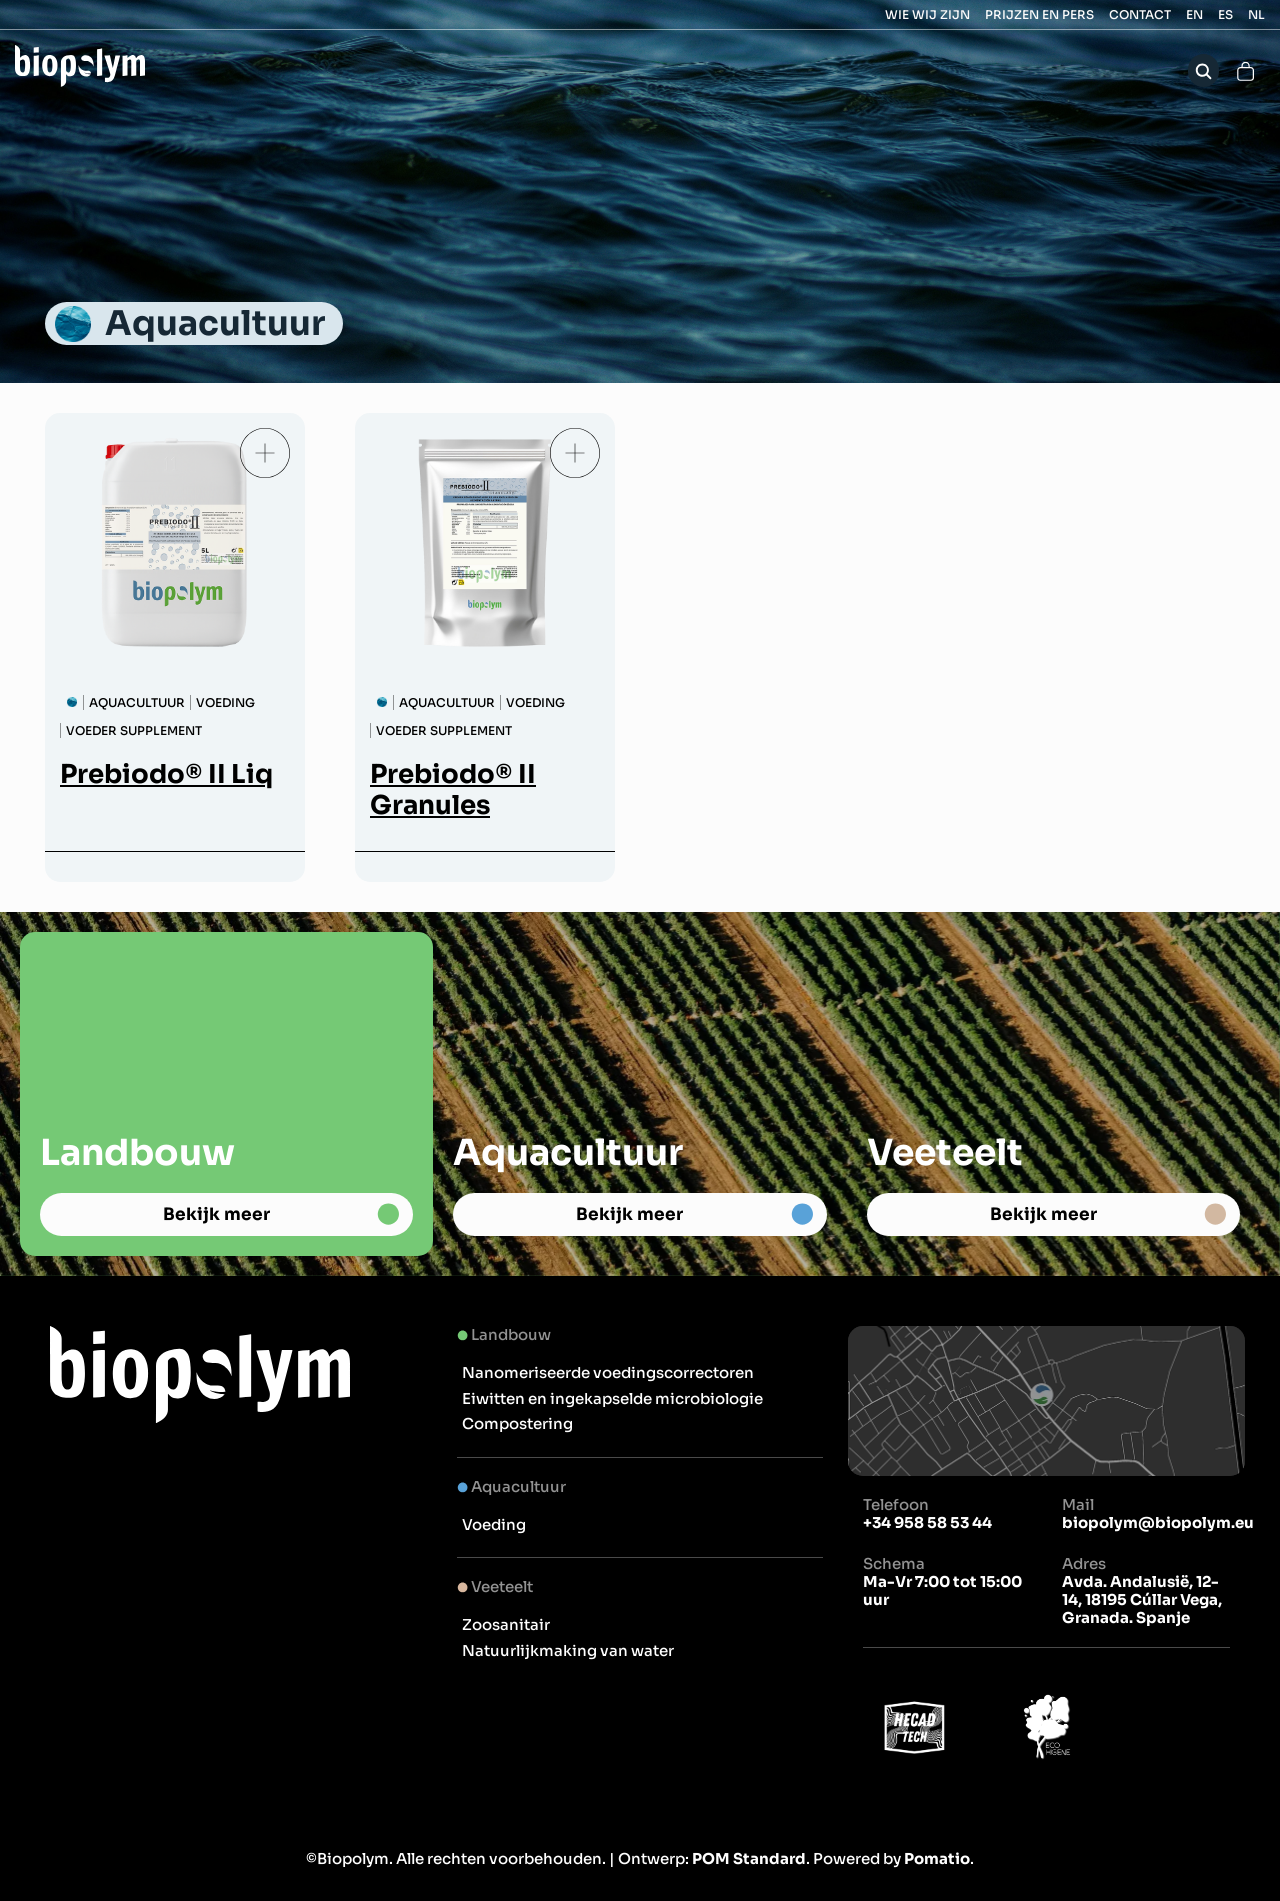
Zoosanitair (506, 1624)
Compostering (517, 1423)
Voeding (494, 1524)
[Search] (1203, 70)
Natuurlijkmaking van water (568, 1650)
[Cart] (1245, 70)
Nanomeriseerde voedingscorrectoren (608, 1372)
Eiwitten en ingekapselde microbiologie (612, 1398)
